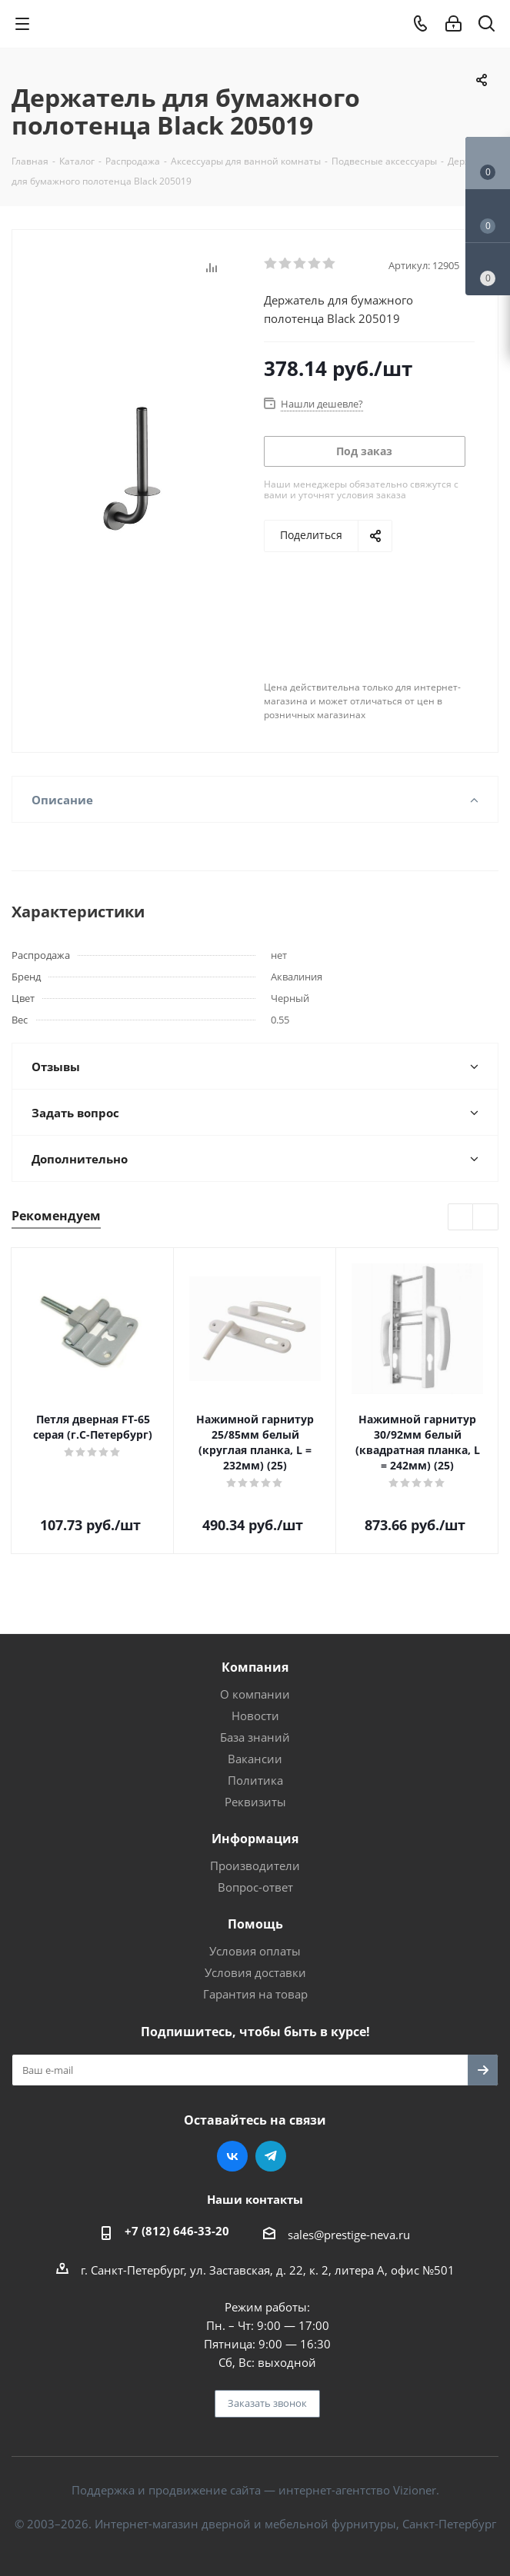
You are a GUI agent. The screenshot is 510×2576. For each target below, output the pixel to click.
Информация (255, 1838)
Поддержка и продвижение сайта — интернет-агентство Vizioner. (255, 2490)
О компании (255, 1694)
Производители (255, 1865)
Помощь (255, 1923)
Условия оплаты (255, 1951)
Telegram (270, 2156)
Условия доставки (255, 1972)
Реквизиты (255, 1801)
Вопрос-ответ (255, 1887)
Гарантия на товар (255, 1994)
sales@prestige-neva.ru (349, 2234)
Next (485, 1217)
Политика (255, 1780)
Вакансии (255, 1758)
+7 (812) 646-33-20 (177, 2230)
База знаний (255, 1737)
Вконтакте (232, 2156)
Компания (255, 1667)
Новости (255, 1715)
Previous (461, 1217)
